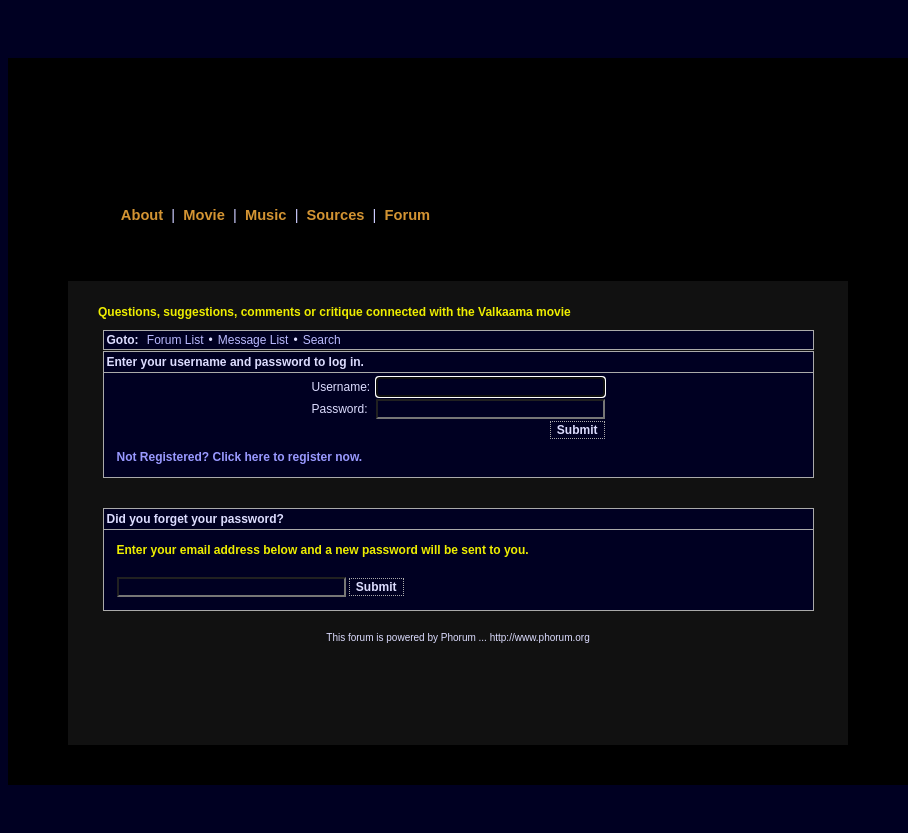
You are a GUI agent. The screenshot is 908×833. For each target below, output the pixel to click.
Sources (336, 215)
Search (322, 340)
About (142, 215)
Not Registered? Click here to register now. (240, 457)
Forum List (175, 340)
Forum (408, 215)
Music (266, 215)
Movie (204, 215)
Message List (253, 340)
